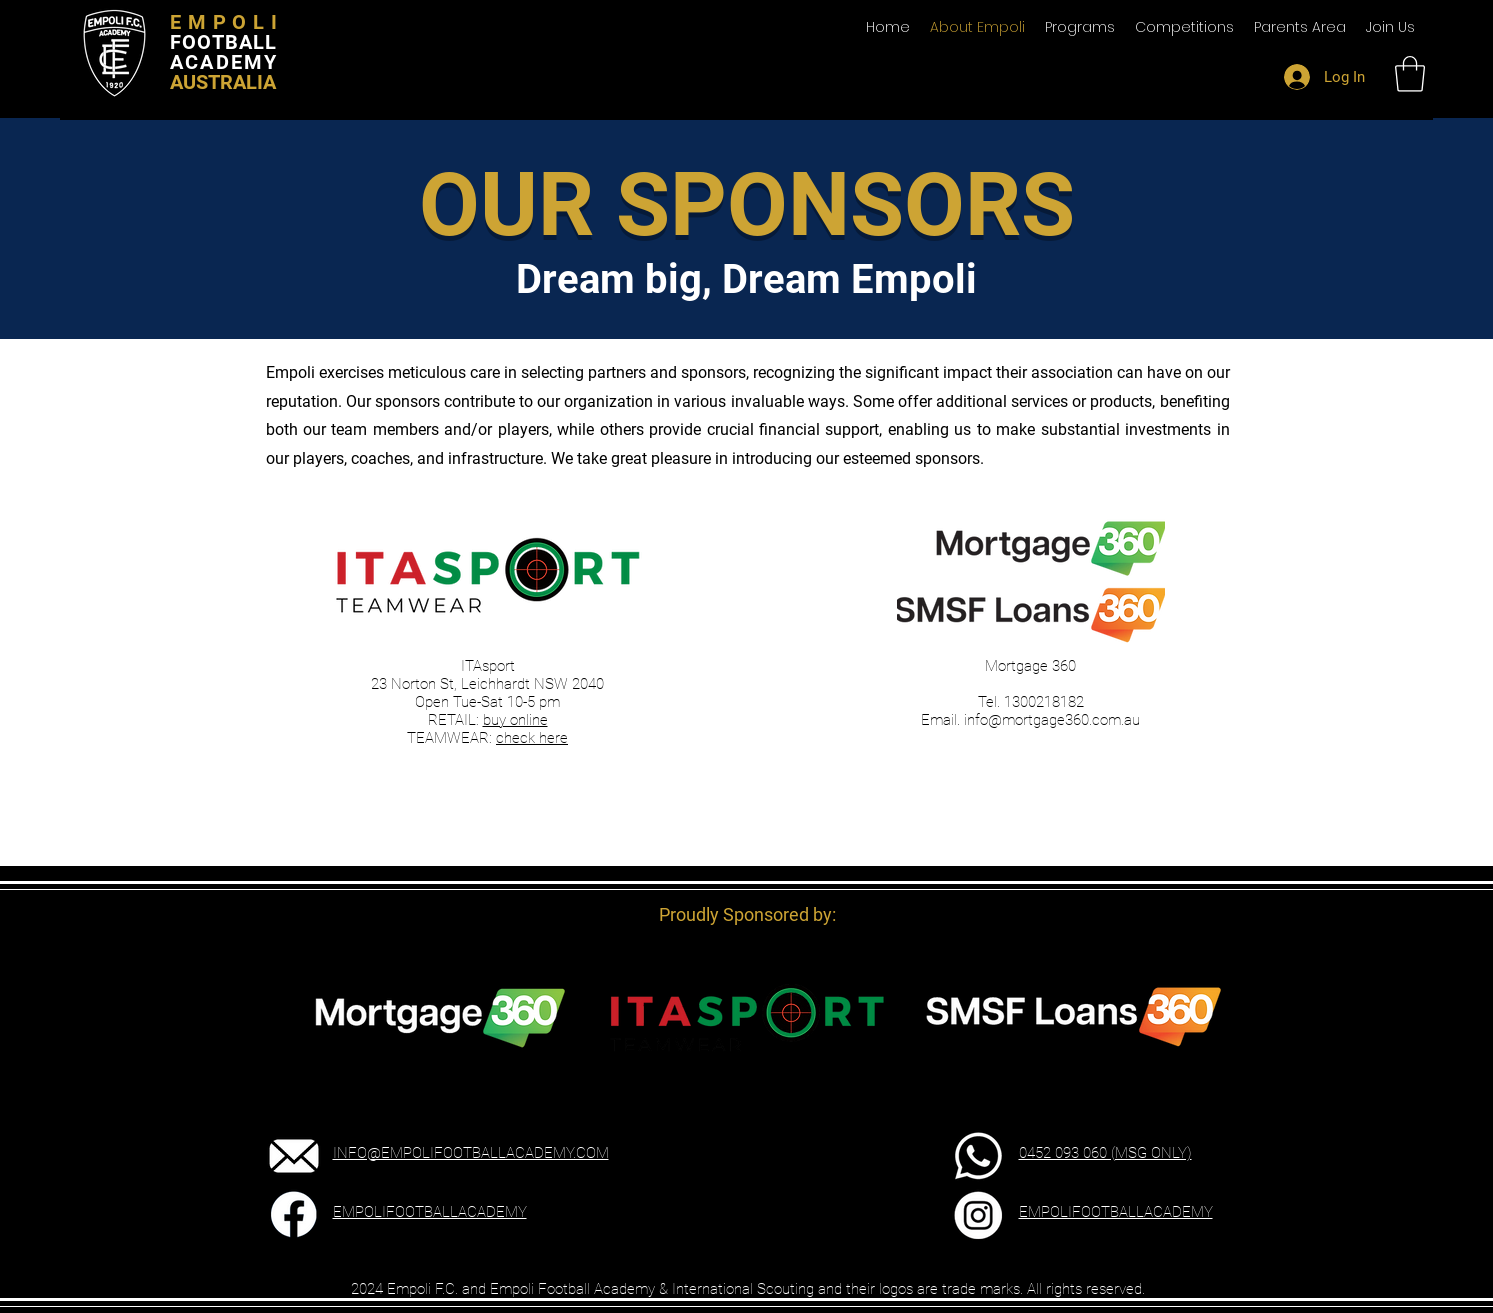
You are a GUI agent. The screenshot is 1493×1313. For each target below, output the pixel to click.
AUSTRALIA (223, 82)
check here (532, 738)
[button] (1300, 27)
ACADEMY (224, 62)
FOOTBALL (224, 42)
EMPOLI (227, 22)
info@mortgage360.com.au (1052, 720)
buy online (515, 720)
